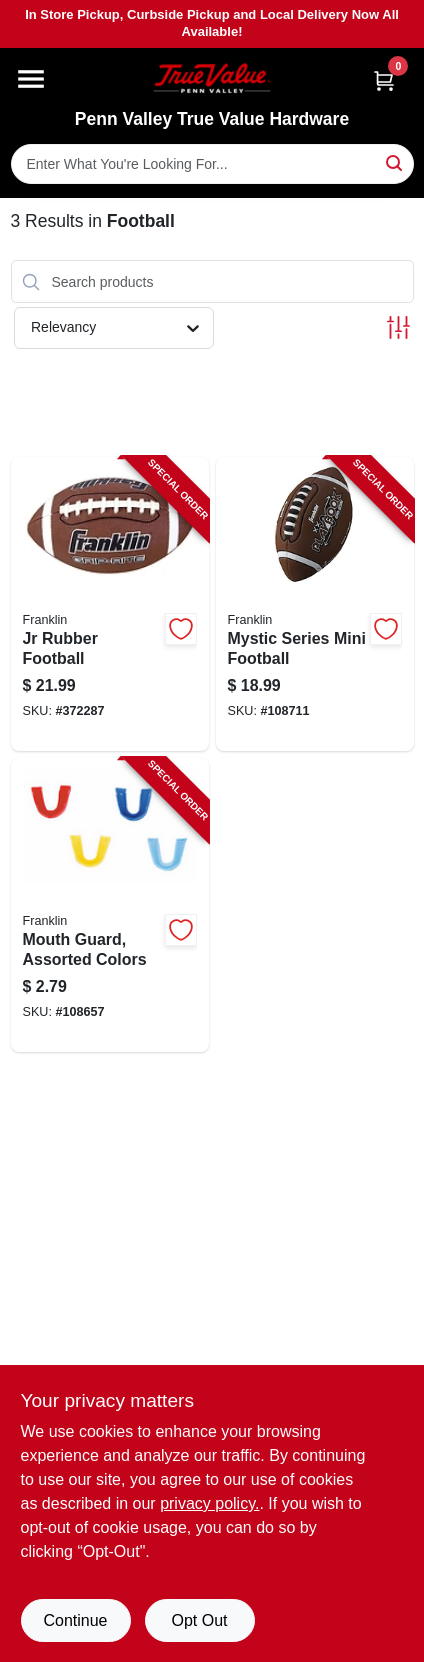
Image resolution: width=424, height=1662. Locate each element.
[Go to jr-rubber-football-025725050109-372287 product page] (110, 604)
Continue (75, 1620)
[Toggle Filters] (398, 327)
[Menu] (31, 79)
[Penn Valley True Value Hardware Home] (212, 78)
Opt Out (199, 1620)
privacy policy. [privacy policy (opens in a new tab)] (209, 1503)
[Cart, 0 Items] (384, 80)
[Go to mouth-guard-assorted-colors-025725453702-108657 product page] (110, 905)
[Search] (395, 162)
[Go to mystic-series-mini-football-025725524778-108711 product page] (315, 604)
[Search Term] (212, 164)
